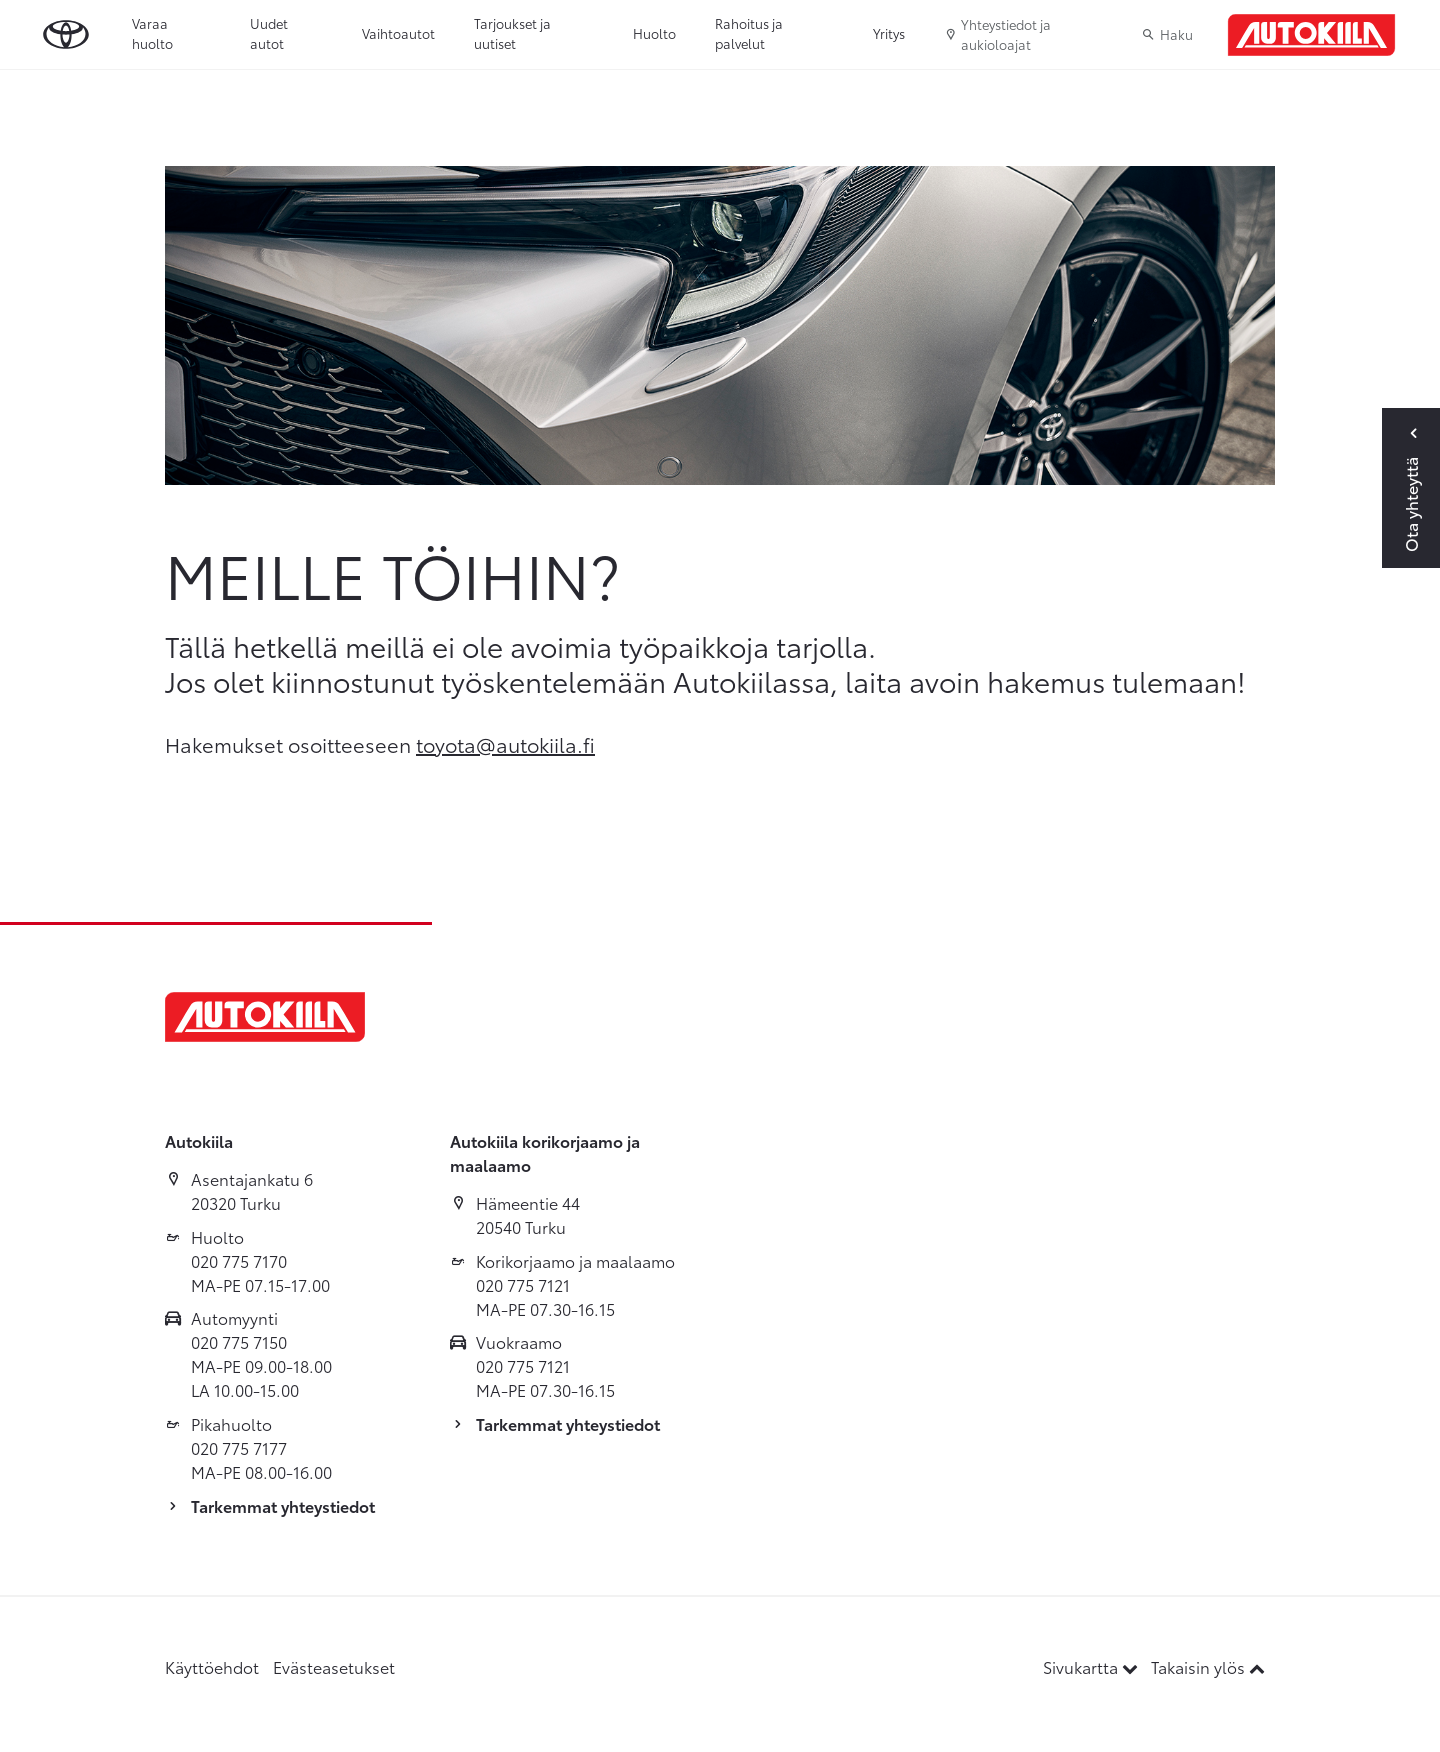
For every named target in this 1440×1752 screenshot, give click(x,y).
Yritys (889, 33)
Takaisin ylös (1208, 1666)
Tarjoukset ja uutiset (512, 33)
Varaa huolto (152, 33)
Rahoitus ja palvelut (749, 33)
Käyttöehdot (212, 1666)
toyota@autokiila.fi (505, 744)
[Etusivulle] (1311, 35)
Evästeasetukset (334, 1666)
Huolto (654, 33)
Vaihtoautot (398, 33)
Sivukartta (1092, 1666)
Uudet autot (269, 33)
